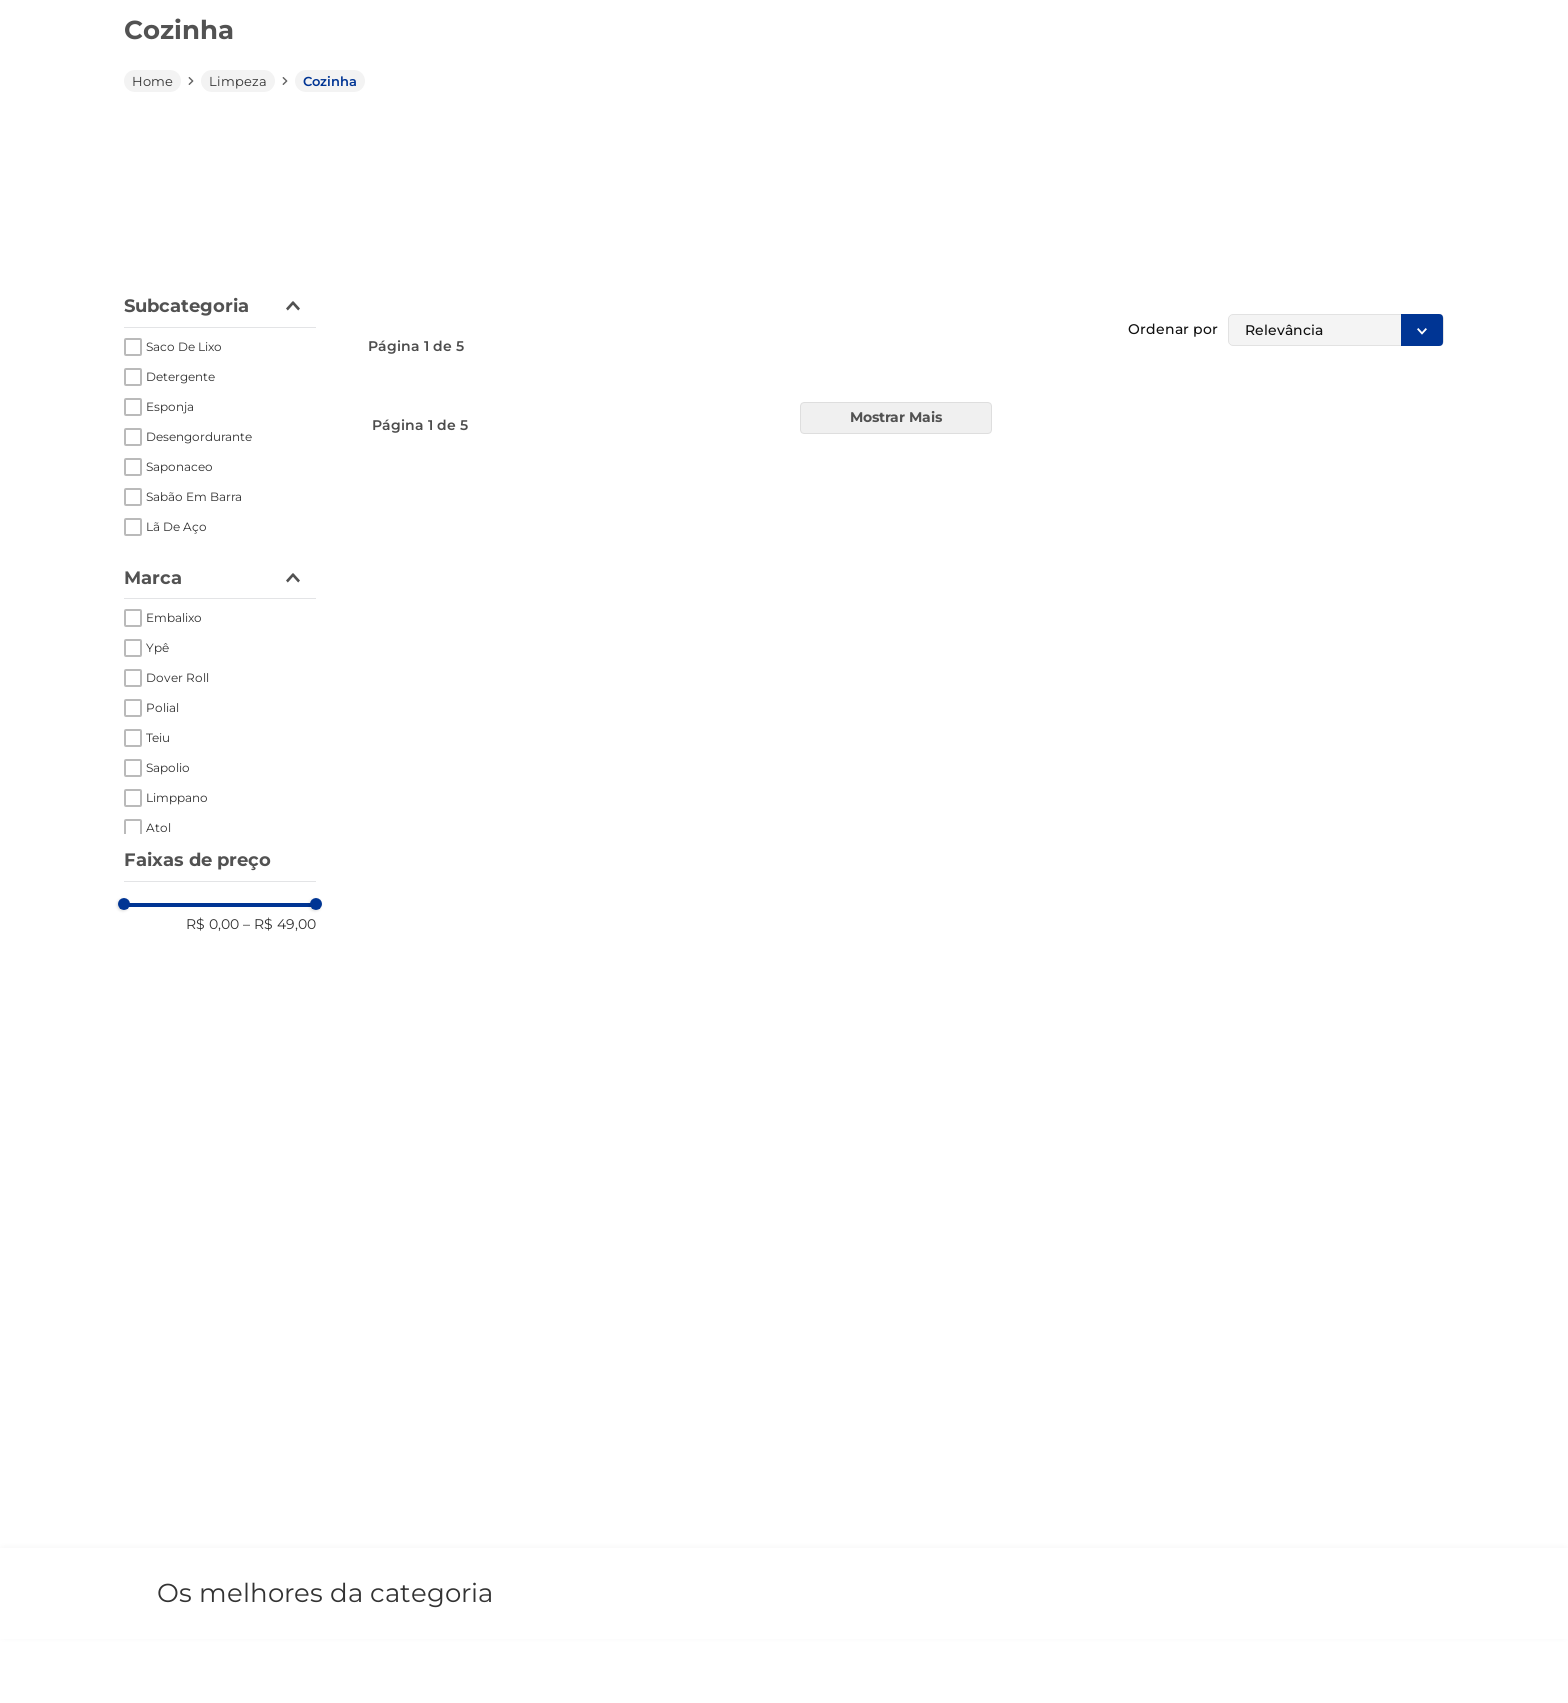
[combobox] (835, 93)
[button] (348, 94)
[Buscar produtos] (1123, 93)
